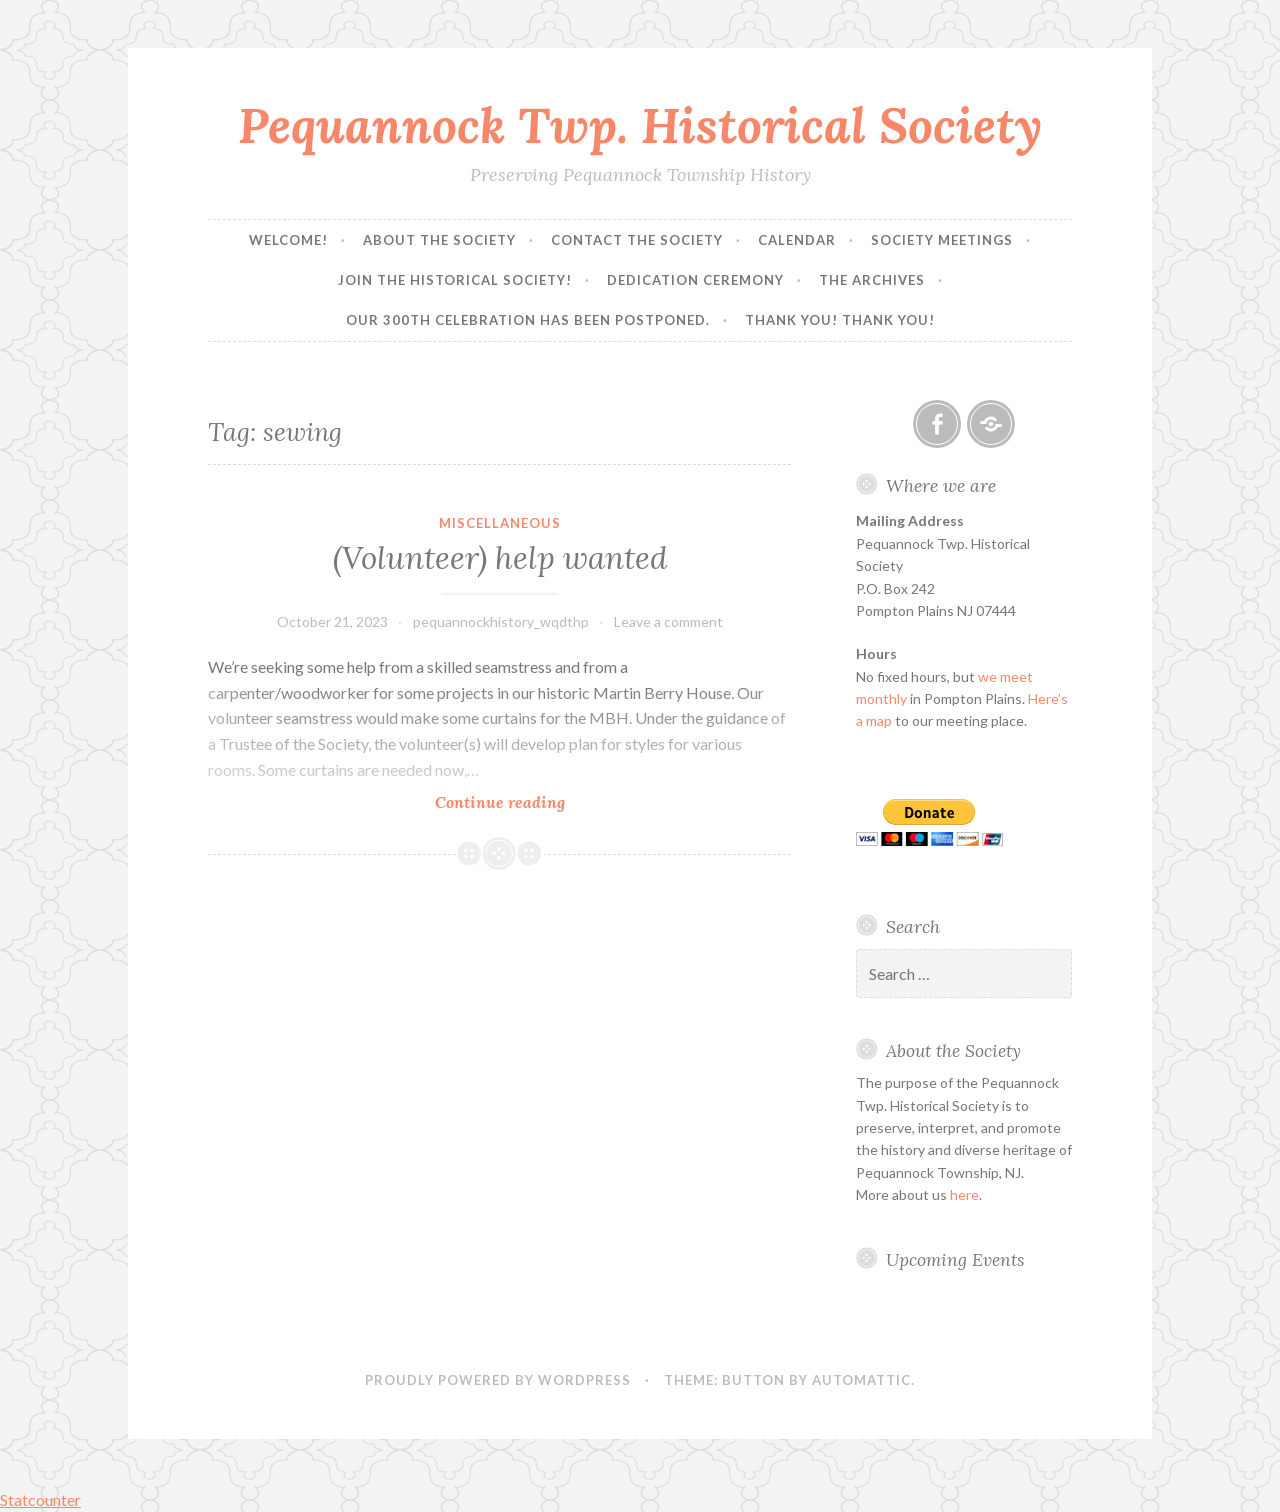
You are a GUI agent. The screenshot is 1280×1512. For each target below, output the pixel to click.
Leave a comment (668, 621)
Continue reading (540, 801)
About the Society (439, 240)
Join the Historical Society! (455, 280)
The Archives (872, 280)
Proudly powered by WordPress (498, 1380)
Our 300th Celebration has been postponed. (528, 320)
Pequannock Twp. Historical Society (640, 125)
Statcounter (40, 1499)
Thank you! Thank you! (840, 320)
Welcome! (288, 240)
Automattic (861, 1380)
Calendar (797, 240)
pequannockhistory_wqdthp (501, 621)
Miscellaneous (500, 523)
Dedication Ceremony (695, 280)
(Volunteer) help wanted (500, 558)
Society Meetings (942, 240)
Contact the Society (637, 240)
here (964, 1194)
